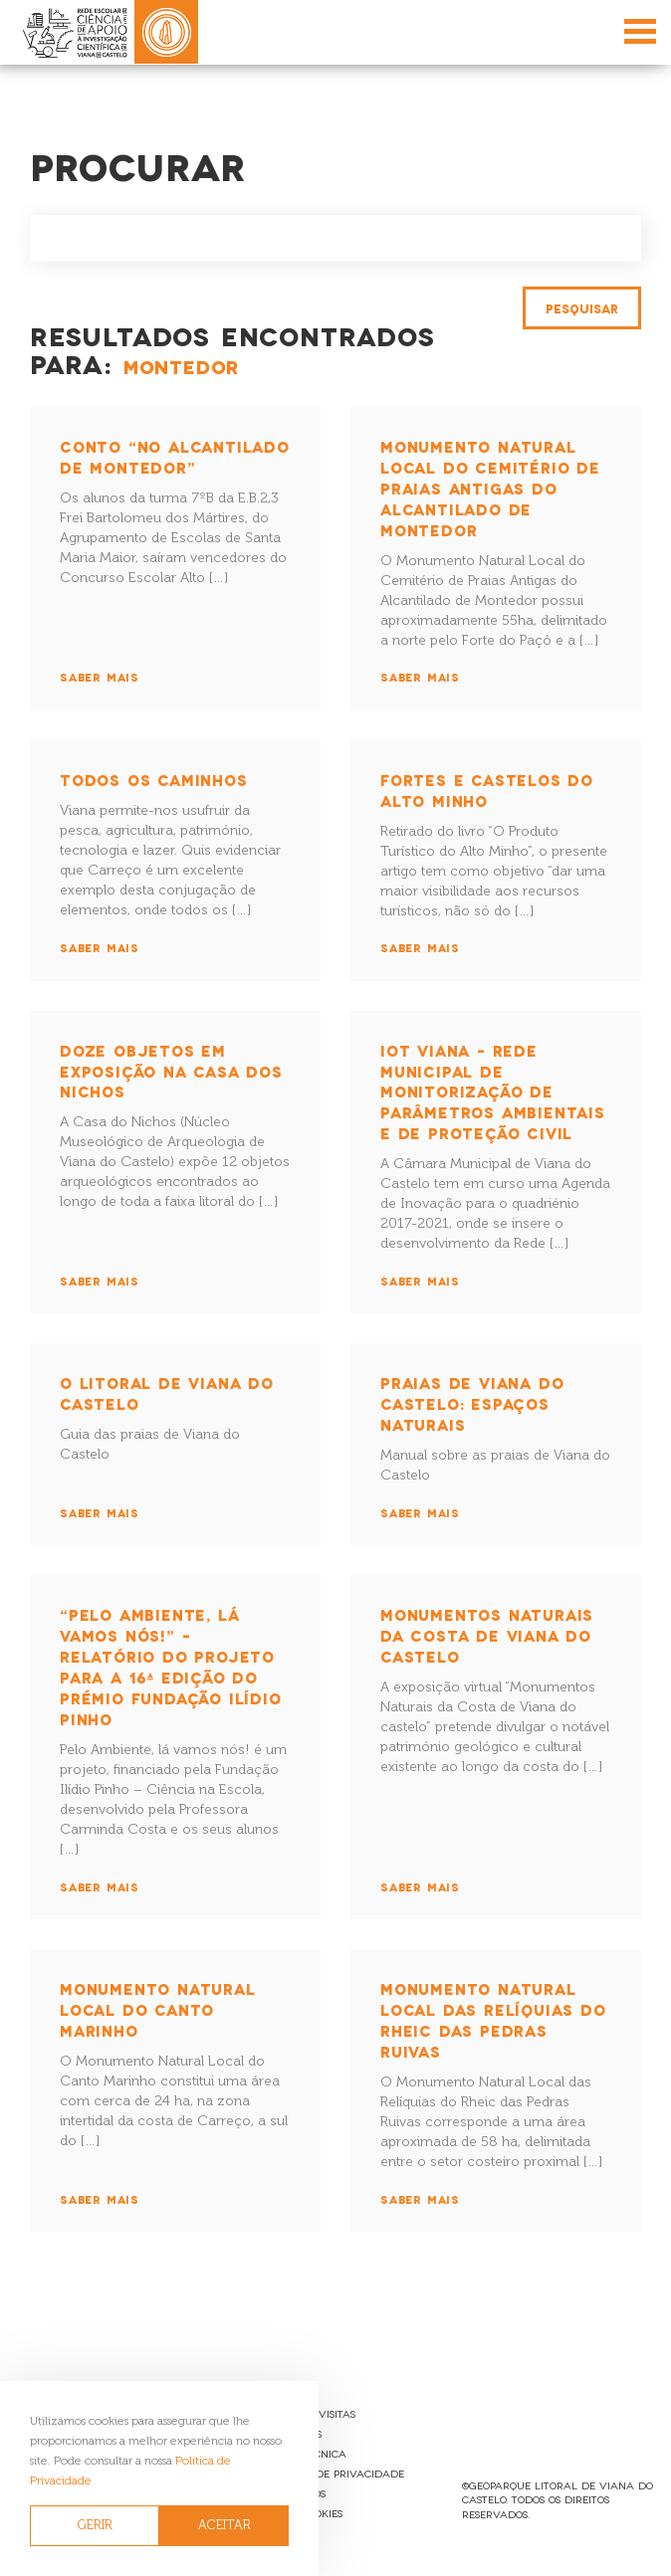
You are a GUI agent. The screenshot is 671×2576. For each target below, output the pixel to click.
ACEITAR (224, 2524)
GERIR (95, 2524)
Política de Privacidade (335, 2473)
